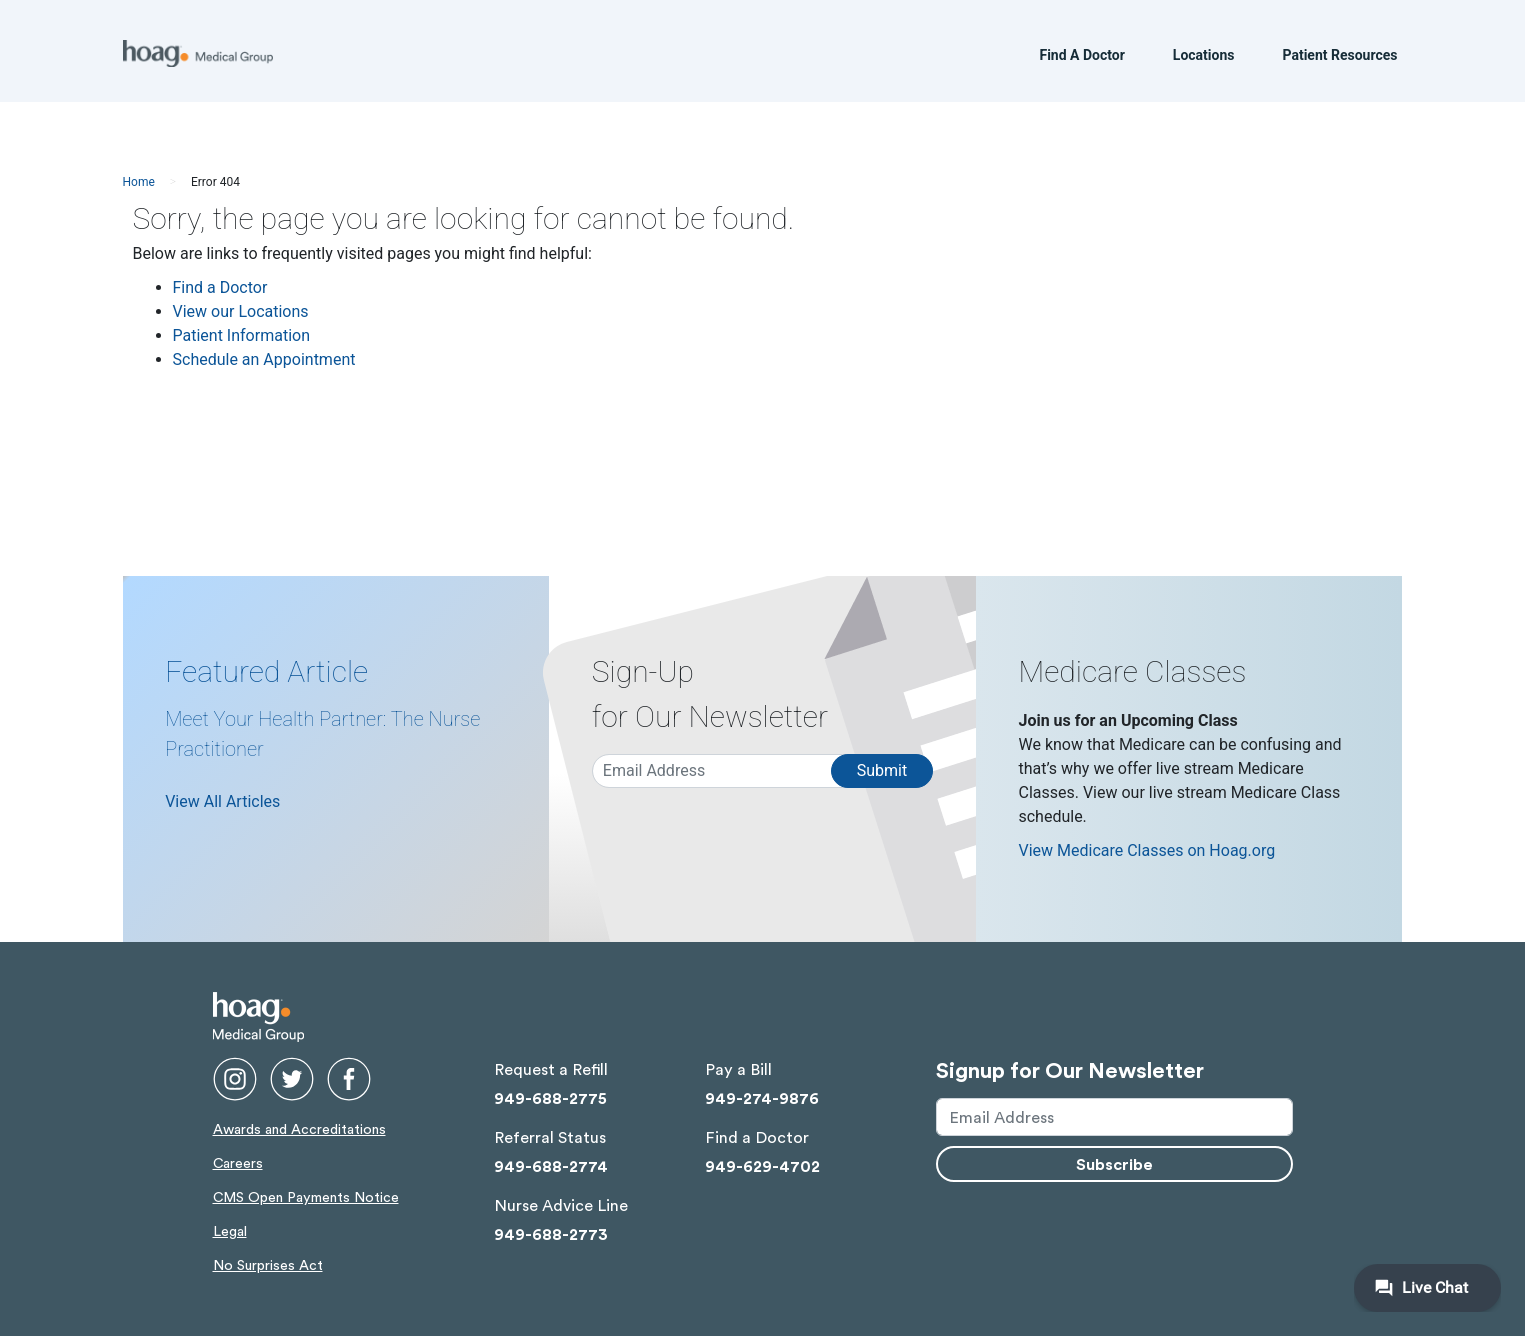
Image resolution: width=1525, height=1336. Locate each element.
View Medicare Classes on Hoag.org (1146, 850)
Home (139, 182)
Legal (230, 1230)
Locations (1204, 59)
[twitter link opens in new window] (292, 1075)
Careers (238, 1162)
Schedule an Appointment (264, 359)
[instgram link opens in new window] (235, 1075)
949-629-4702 (762, 1165)
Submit (882, 770)
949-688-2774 (551, 1165)
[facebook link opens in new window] (349, 1075)
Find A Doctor (1081, 59)
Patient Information (241, 335)
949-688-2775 (550, 1097)
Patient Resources (1339, 59)
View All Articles (222, 801)
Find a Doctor (220, 287)
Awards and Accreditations (299, 1128)
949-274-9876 (762, 1097)
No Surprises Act (268, 1264)
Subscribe (1114, 1163)
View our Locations (241, 311)
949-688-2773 (551, 1233)
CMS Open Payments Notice (306, 1196)
